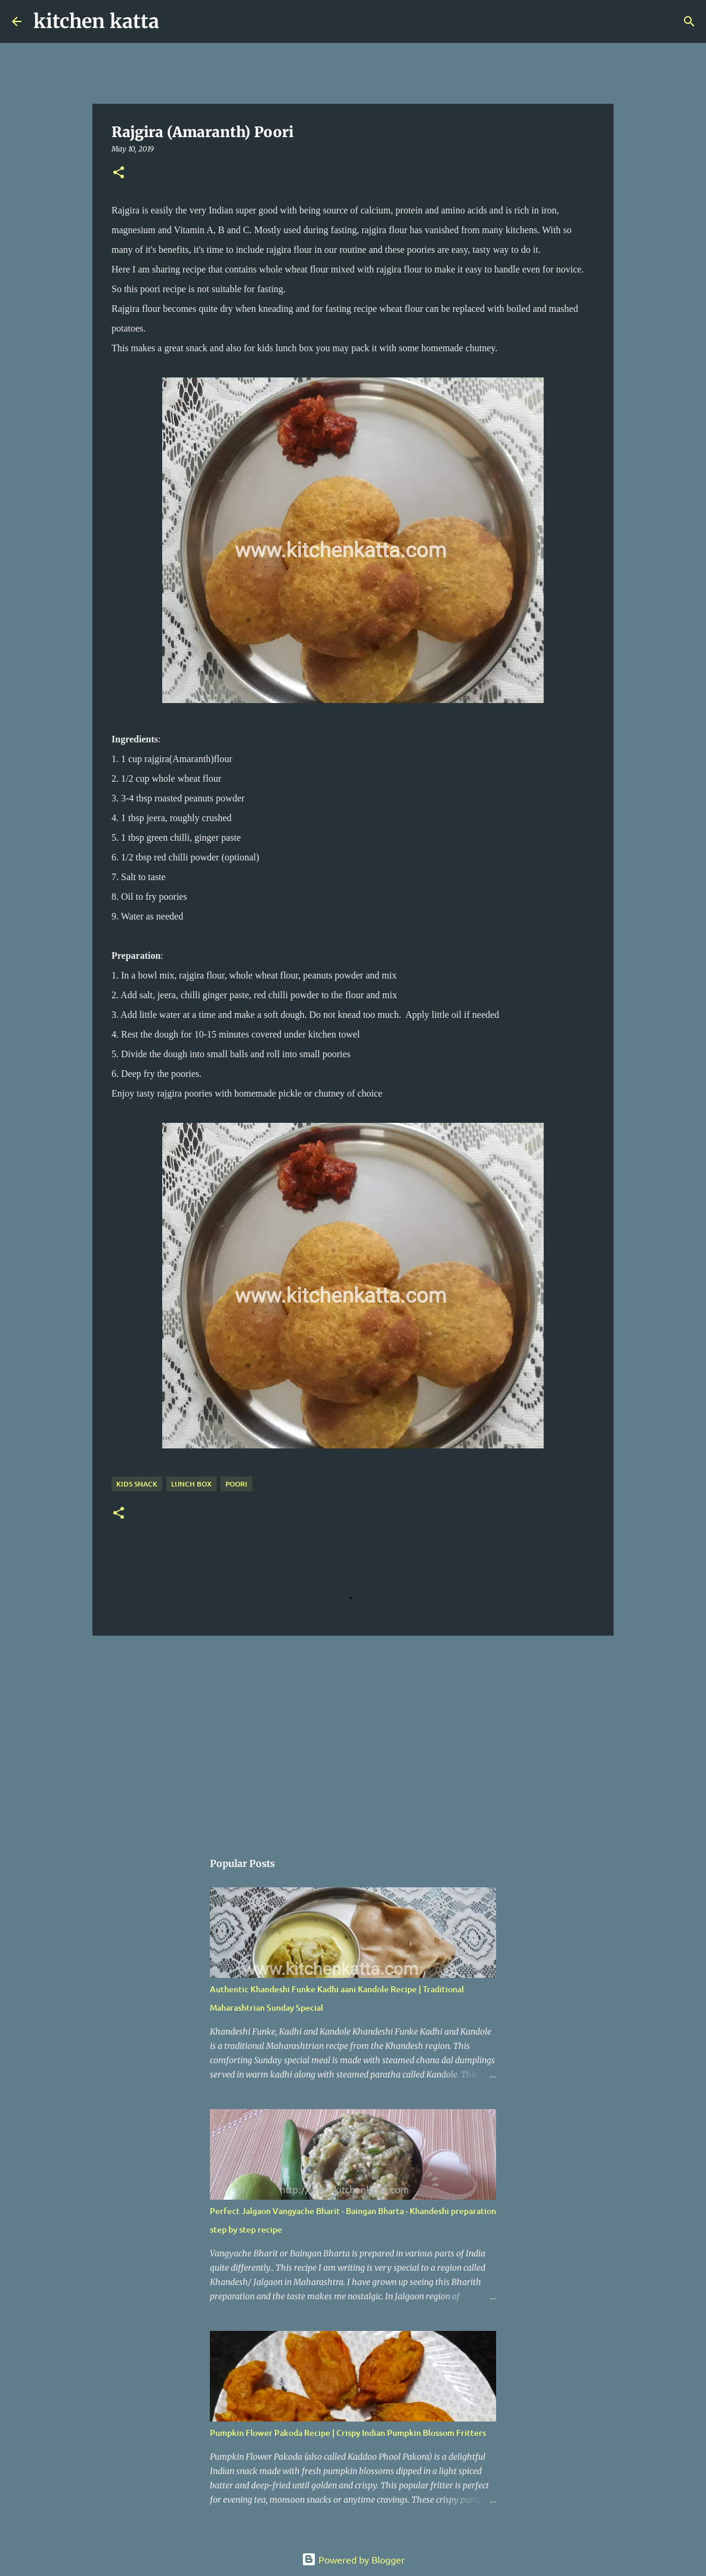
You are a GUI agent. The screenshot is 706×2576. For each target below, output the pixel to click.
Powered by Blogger (353, 2559)
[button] (119, 173)
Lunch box (191, 1484)
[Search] (176, 21)
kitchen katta (96, 21)
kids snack (136, 1484)
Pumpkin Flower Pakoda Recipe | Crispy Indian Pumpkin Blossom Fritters (348, 2432)
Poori (236, 1484)
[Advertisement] (353, 1737)
